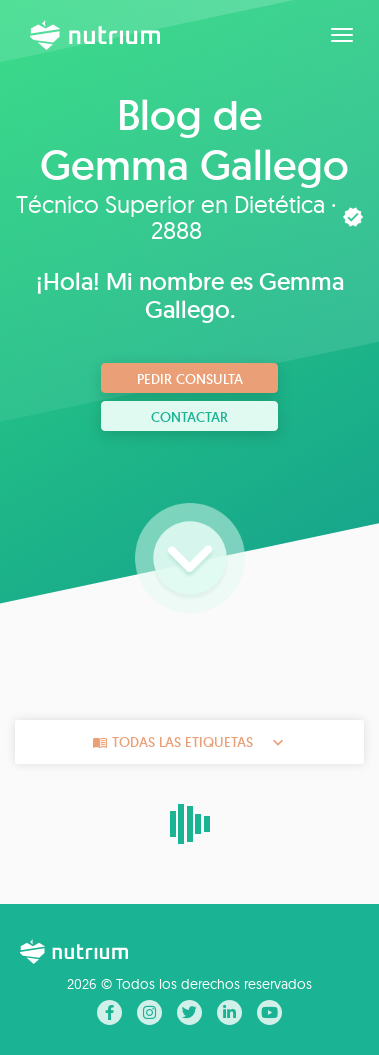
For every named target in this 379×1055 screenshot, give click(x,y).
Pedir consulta (190, 379)
